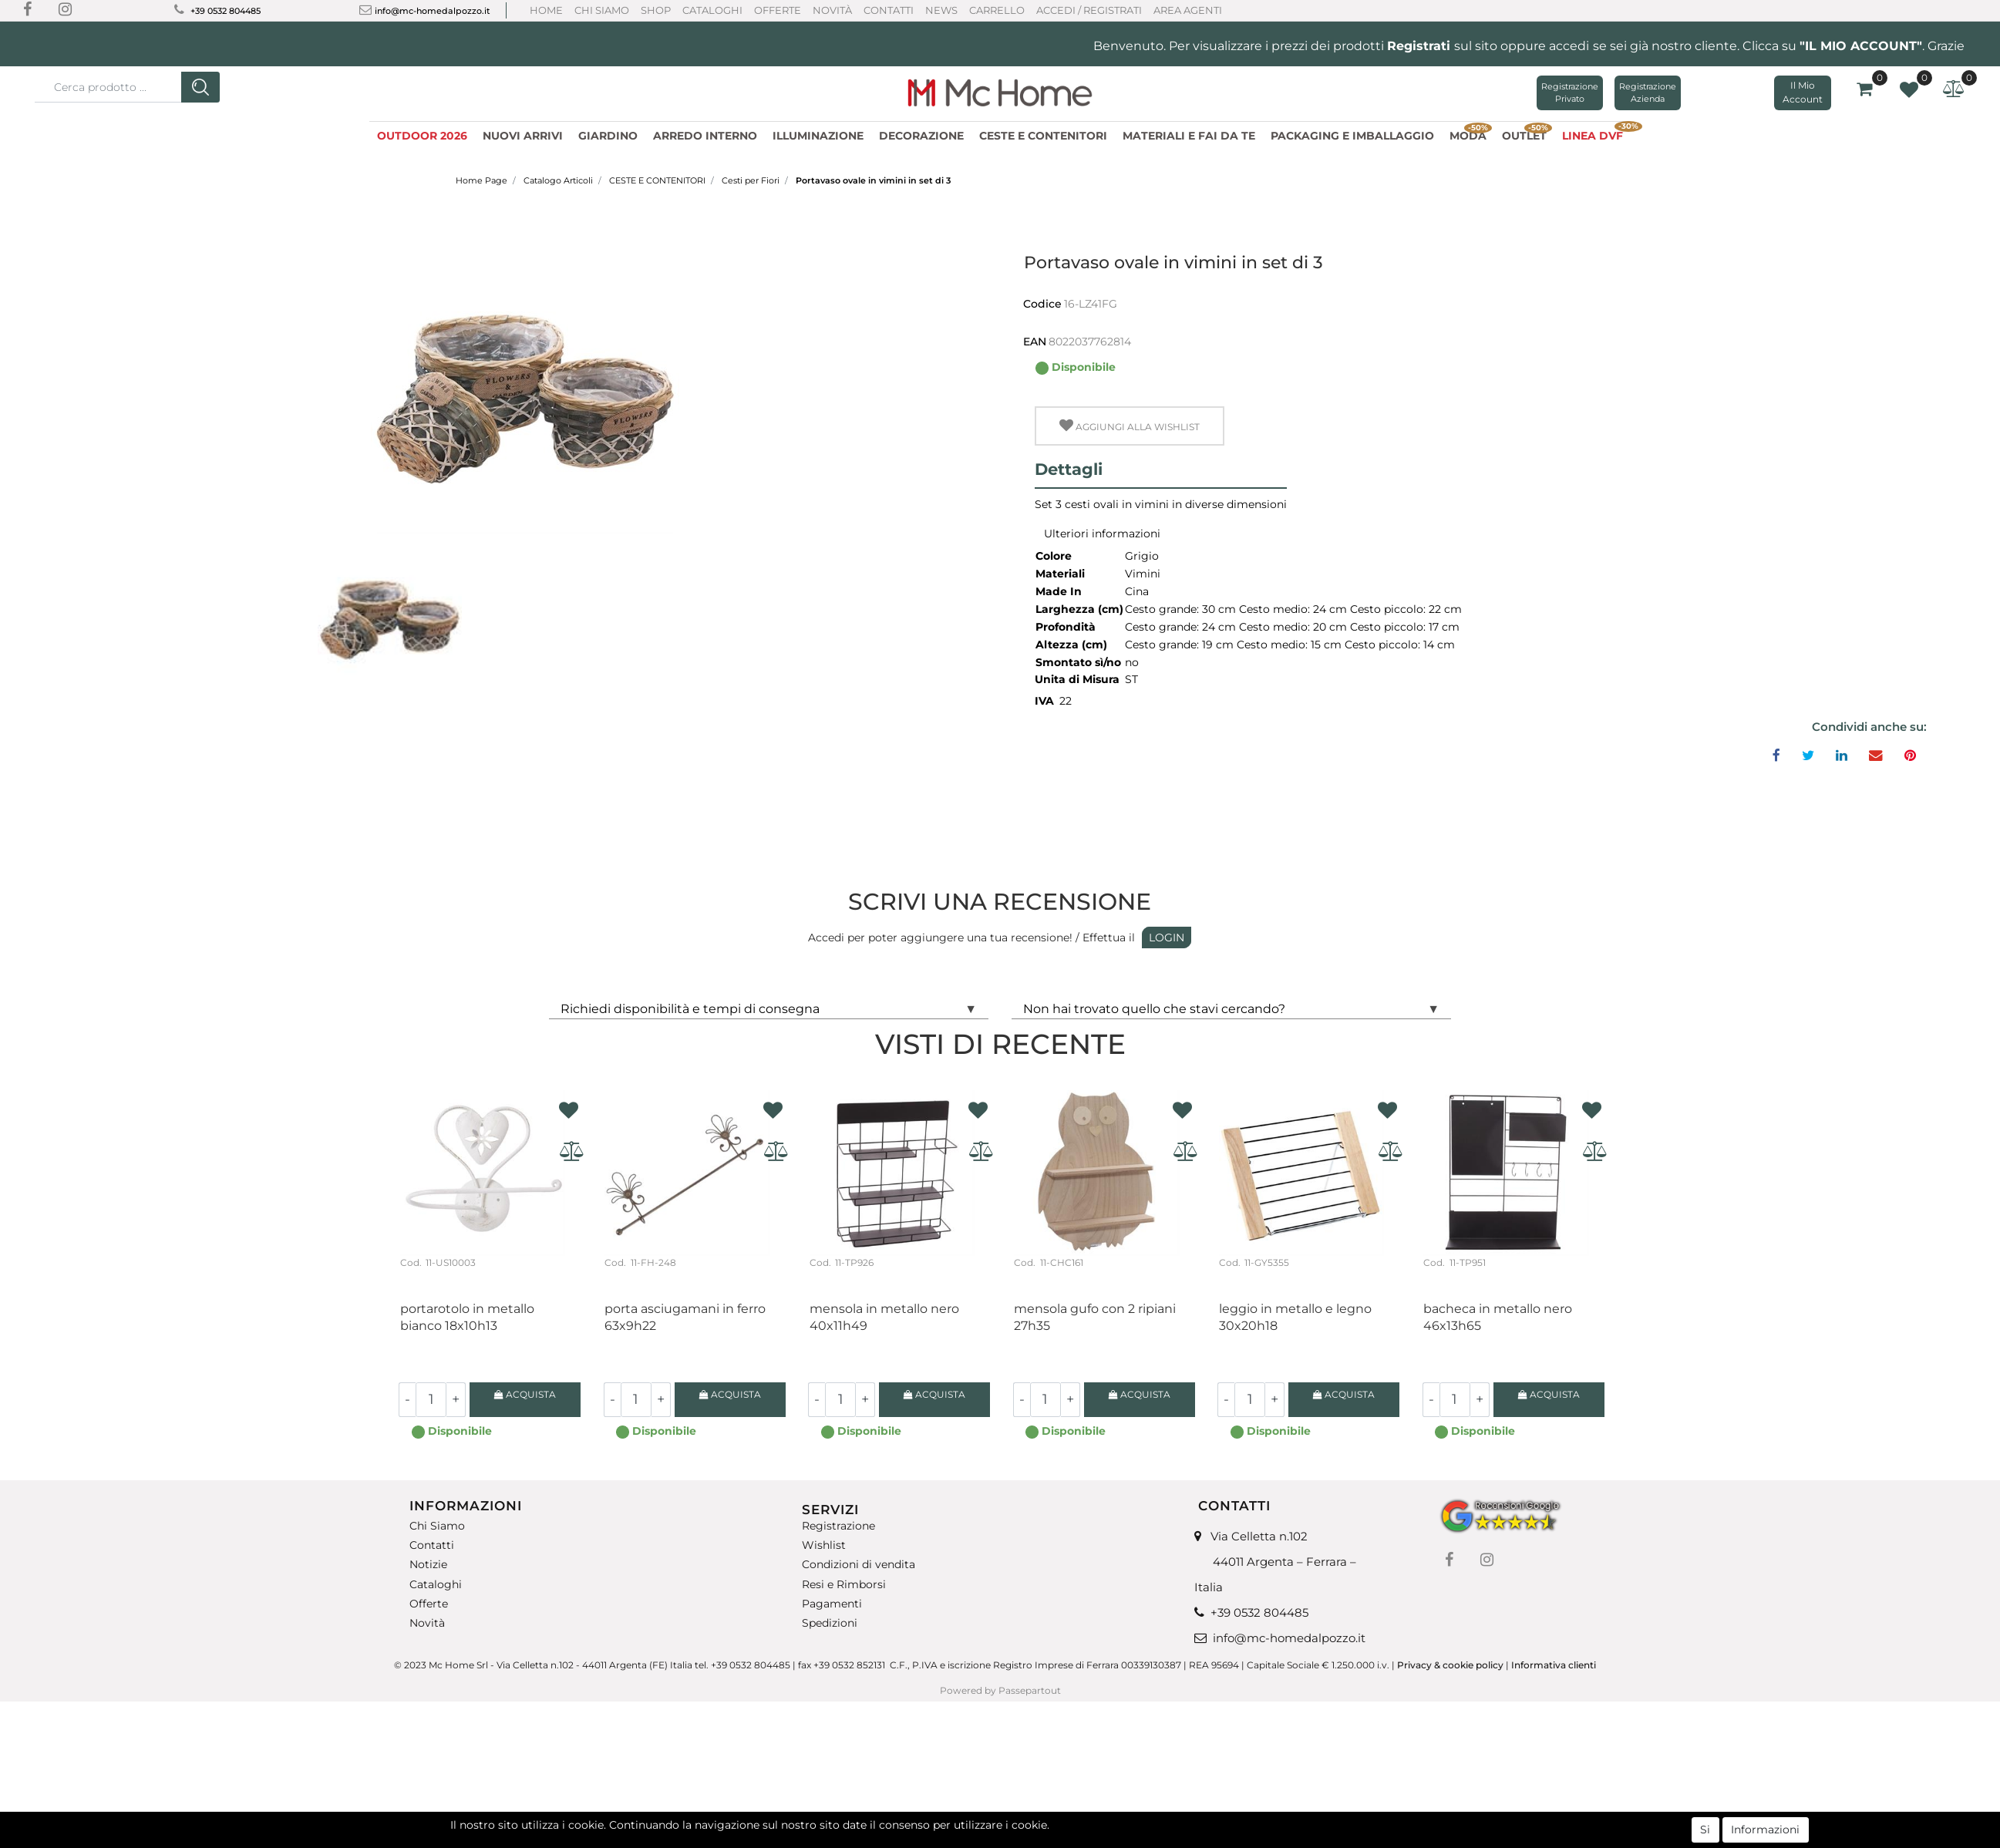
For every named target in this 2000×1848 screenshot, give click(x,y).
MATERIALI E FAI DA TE (1189, 136)
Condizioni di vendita (858, 1564)
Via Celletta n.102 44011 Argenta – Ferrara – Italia (1275, 1561)
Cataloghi (712, 10)
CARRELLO (997, 10)
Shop (656, 10)
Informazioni (1765, 1829)
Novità (832, 10)
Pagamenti (832, 1604)
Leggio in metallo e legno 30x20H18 (1295, 1317)
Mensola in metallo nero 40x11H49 (884, 1317)
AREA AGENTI (1187, 10)
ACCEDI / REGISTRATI (1089, 10)
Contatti (889, 10)
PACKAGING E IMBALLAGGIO (1352, 136)
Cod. (411, 1262)
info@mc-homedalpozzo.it (432, 10)
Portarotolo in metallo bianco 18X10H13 (467, 1317)
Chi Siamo (601, 10)
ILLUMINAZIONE (818, 136)
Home (546, 10)
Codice (1042, 304)
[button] (200, 87)
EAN (1034, 341)
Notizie (428, 1564)
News (941, 10)
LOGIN (1166, 937)
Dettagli (1069, 469)
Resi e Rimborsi (844, 1583)
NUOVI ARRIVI (523, 136)
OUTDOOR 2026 (422, 136)
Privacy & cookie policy (1450, 1665)
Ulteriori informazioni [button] (1102, 533)
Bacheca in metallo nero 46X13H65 (1497, 1317)
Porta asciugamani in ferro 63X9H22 (685, 1317)
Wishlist (824, 1545)
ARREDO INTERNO (705, 136)
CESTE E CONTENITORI (1043, 136)
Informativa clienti (1554, 1665)
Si (1705, 1829)
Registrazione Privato (1569, 93)
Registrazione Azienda (1647, 93)
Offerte (777, 10)
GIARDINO (608, 136)
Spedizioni (829, 1623)
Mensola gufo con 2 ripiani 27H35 (1095, 1317)
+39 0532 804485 (225, 10)
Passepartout (1029, 1690)
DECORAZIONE (921, 136)
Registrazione (838, 1526)
